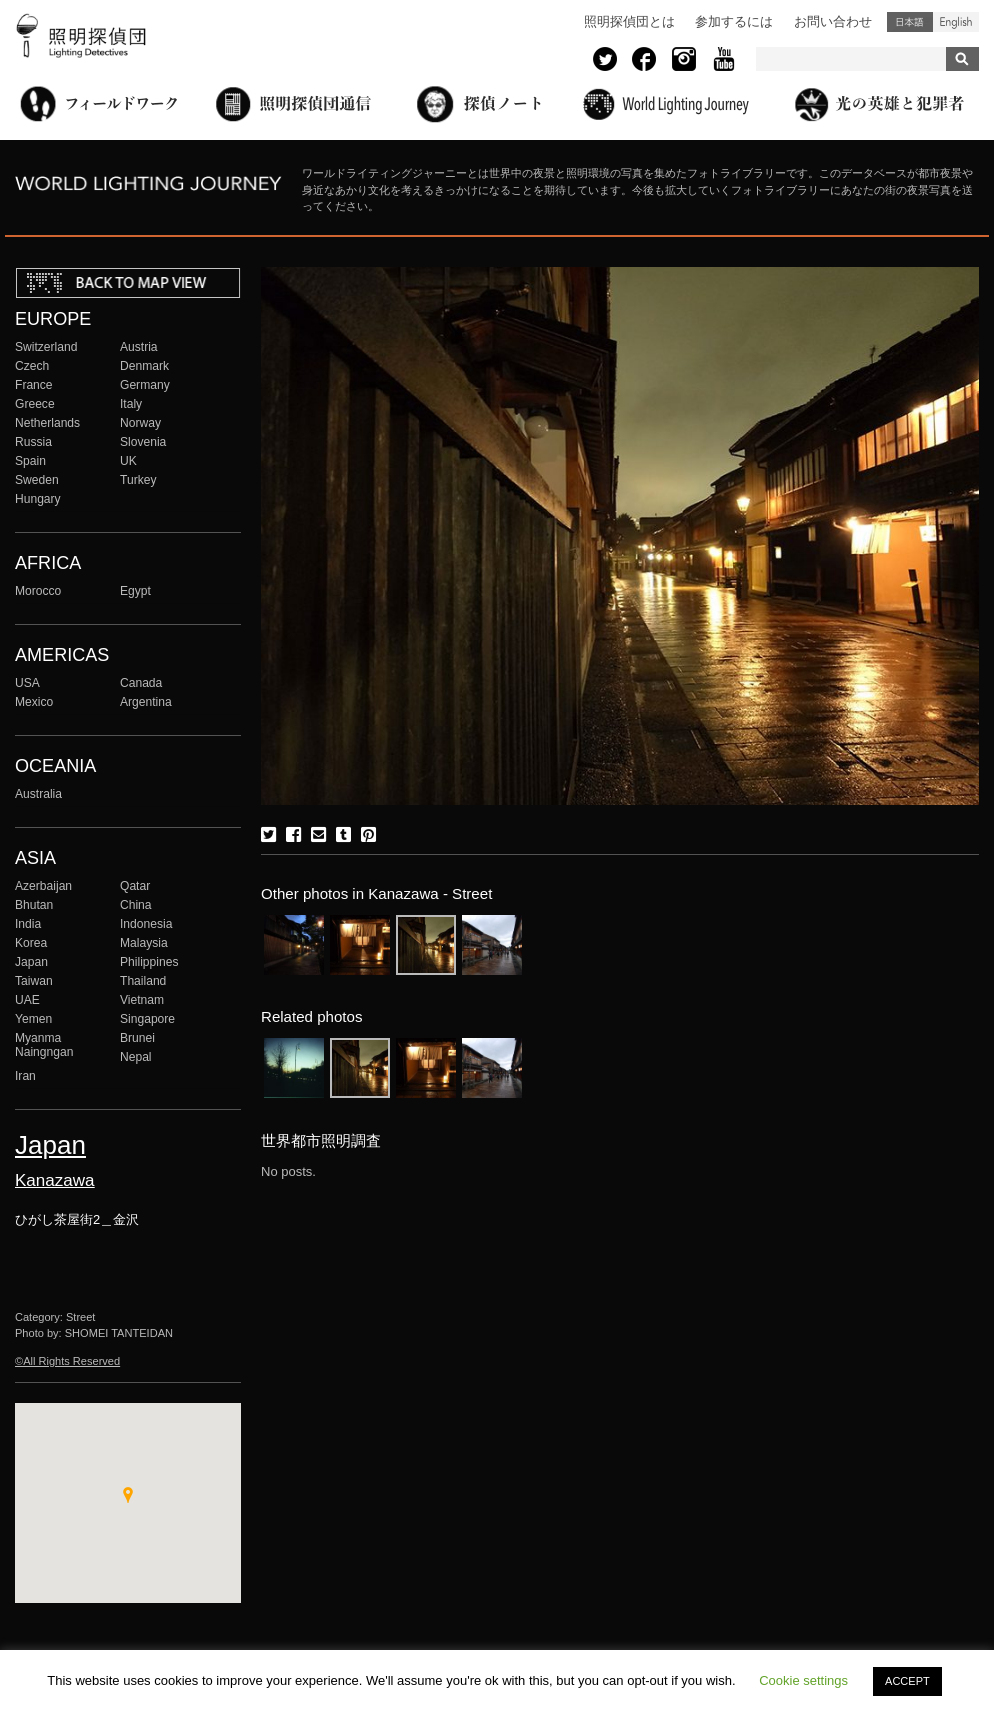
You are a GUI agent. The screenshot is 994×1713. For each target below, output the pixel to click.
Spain (30, 461)
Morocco (38, 591)
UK (128, 461)
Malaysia (144, 943)
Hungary (38, 499)
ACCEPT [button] (907, 1681)
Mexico (34, 702)
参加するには (734, 21)
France (34, 385)
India (28, 924)
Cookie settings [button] (803, 1680)
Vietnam (142, 1000)
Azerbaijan (43, 886)
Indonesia (146, 924)
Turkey (138, 480)
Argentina (146, 702)
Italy (131, 404)
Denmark (144, 366)
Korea (31, 943)
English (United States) (956, 22)
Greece (35, 404)
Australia (38, 794)
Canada (141, 683)
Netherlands (47, 423)
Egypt (135, 591)
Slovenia (143, 442)
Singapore (147, 1019)
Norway (140, 423)
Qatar (135, 886)
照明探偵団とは (629, 21)
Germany (145, 385)
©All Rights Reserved (67, 1361)
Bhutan (34, 905)
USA (27, 683)
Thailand (143, 981)
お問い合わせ (833, 21)
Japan (31, 962)
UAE (27, 1000)
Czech (32, 366)
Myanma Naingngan (44, 1045)
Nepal (136, 1057)
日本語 (910, 22)
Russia (33, 442)
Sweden (37, 480)
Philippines (149, 962)
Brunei (137, 1038)
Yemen (33, 1019)
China (136, 905)
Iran (25, 1076)
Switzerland (46, 347)
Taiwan (34, 981)
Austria (139, 347)
